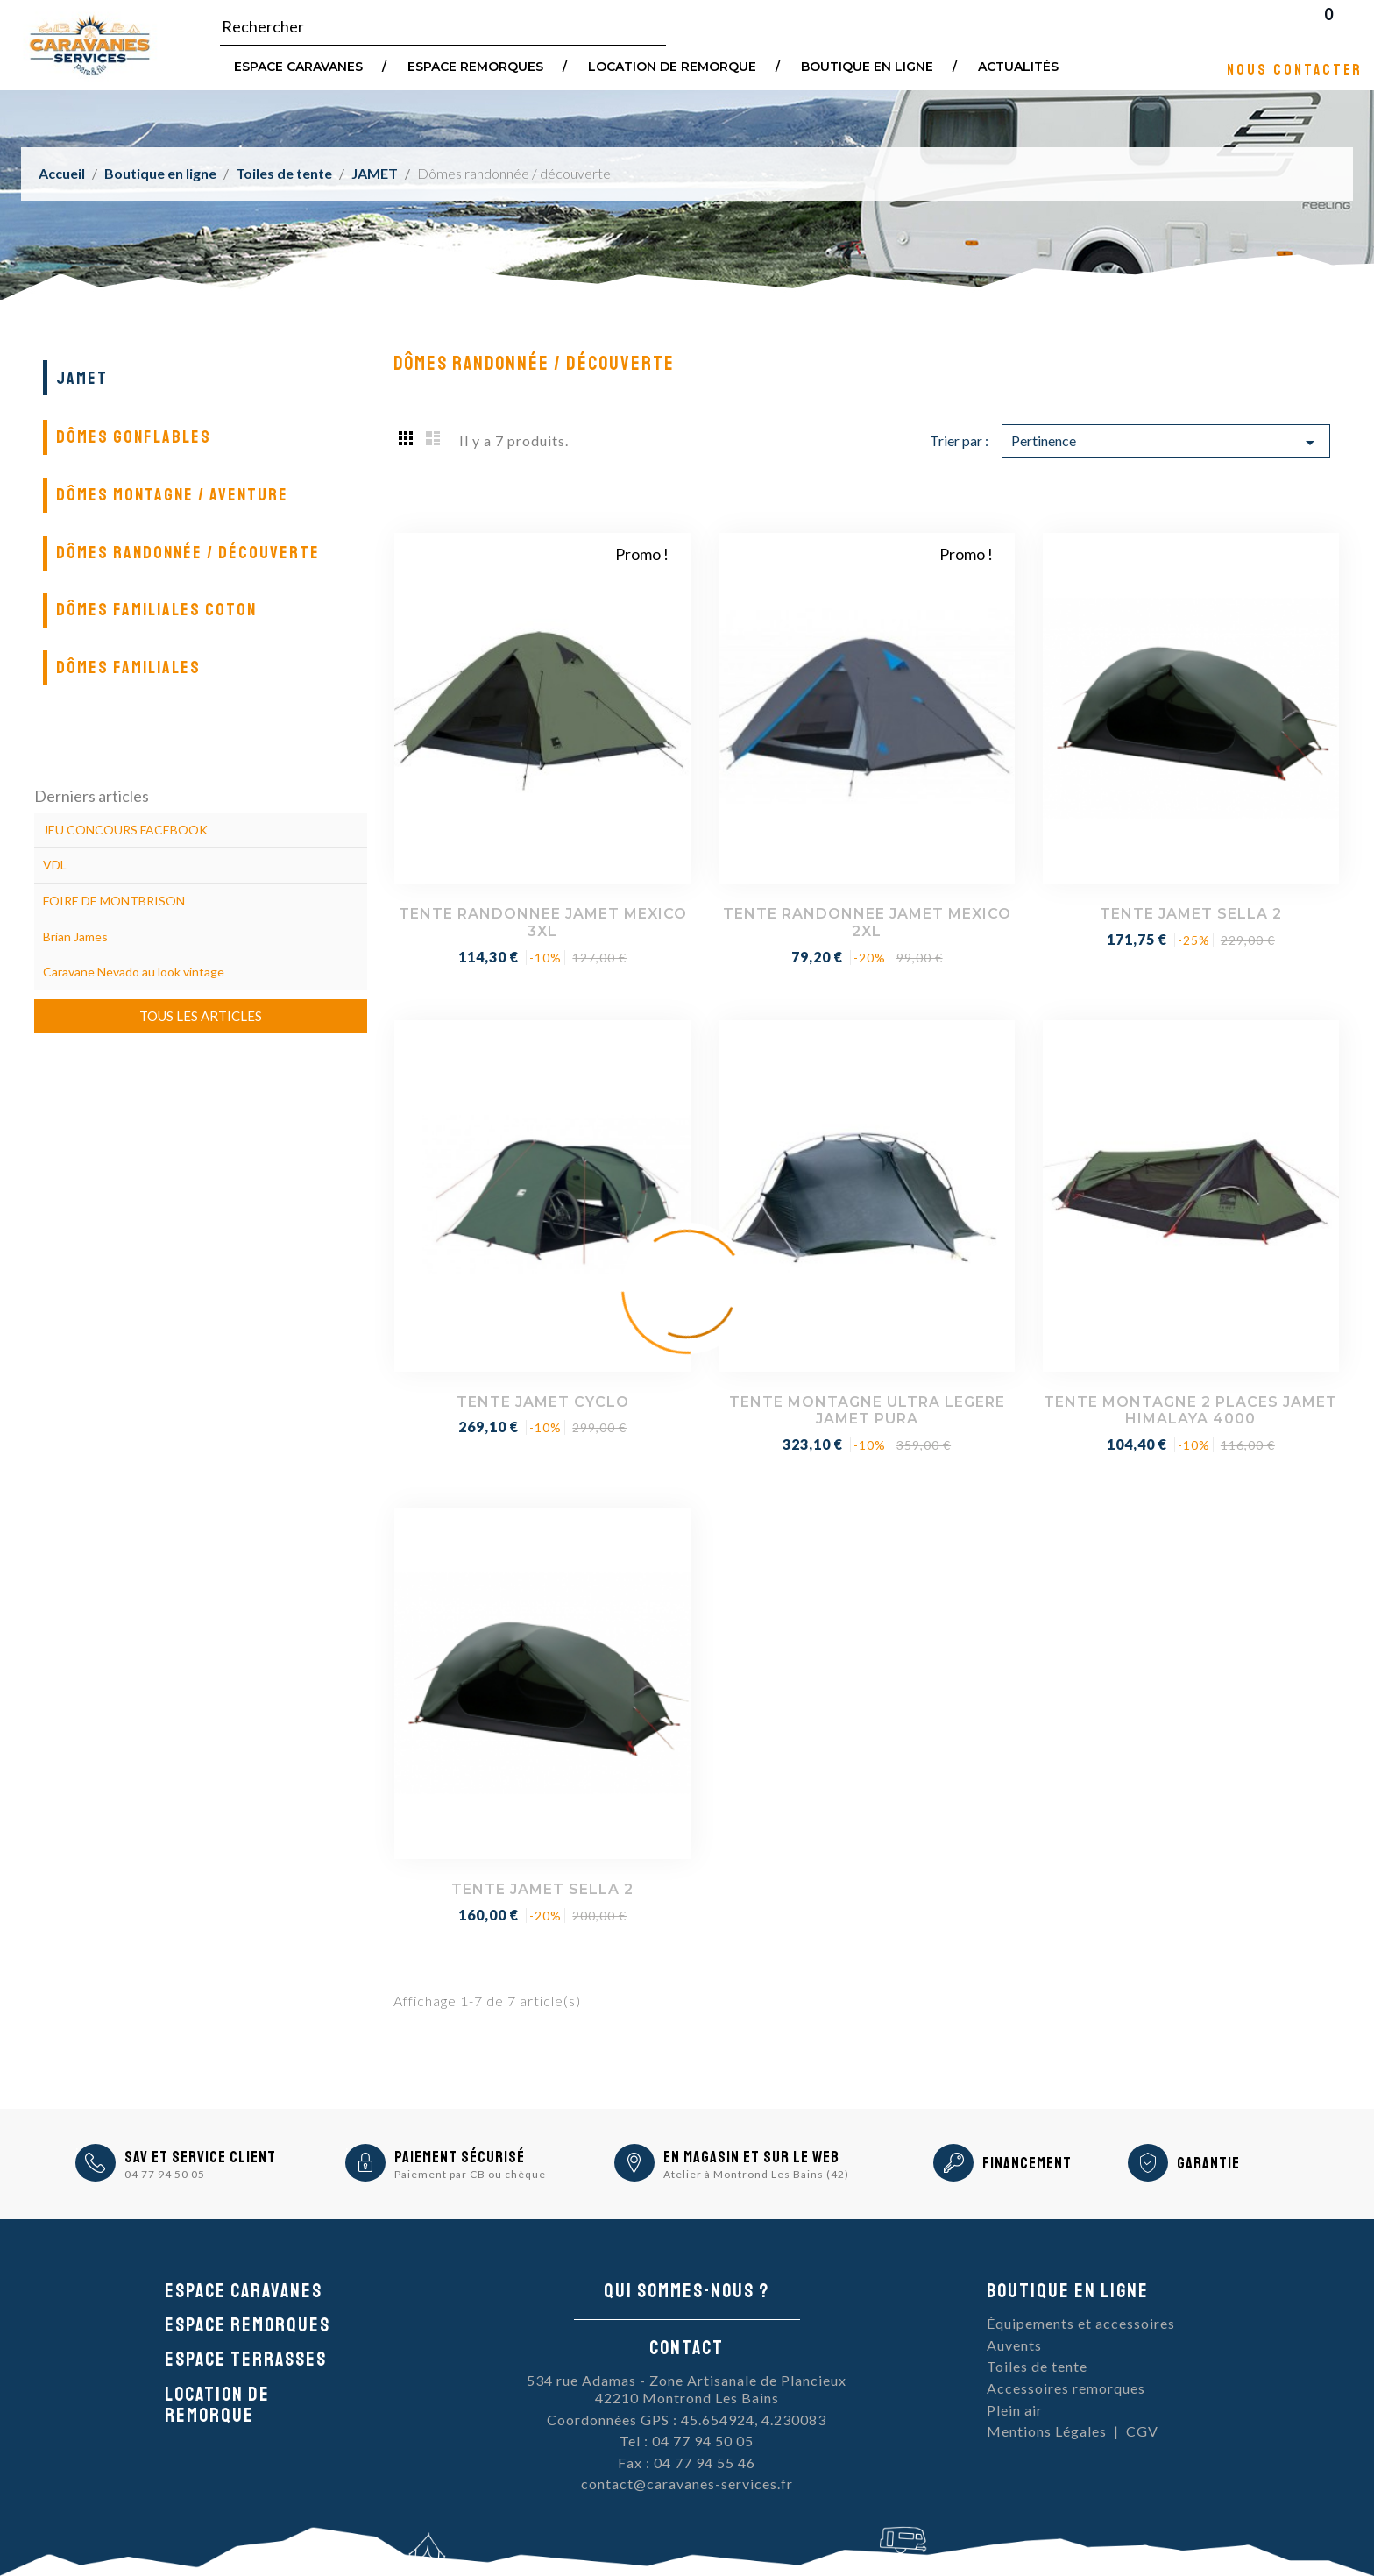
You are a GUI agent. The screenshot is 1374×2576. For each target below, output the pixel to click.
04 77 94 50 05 (164, 2174)
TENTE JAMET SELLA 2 (1191, 913)
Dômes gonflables (133, 437)
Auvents (1014, 2345)
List (433, 437)
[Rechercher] (443, 27)
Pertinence (1166, 442)
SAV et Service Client (200, 2157)
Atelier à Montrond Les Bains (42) (756, 2174)
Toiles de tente (1037, 2366)
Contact (686, 2348)
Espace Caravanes (298, 66)
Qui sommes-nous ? (686, 2291)
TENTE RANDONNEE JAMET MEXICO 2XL (867, 922)
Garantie (1208, 2163)
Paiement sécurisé (459, 2157)
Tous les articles (200, 1016)
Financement (1027, 2163)
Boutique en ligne (867, 66)
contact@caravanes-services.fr (687, 2483)
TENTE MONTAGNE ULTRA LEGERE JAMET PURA (867, 1411)
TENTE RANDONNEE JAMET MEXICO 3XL (543, 922)
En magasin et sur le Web (751, 2157)
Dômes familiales (128, 667)
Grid (406, 437)
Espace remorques (475, 66)
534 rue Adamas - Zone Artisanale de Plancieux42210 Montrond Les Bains (686, 2389)
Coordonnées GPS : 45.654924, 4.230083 (686, 2419)
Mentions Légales (1047, 2431)
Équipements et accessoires (1081, 2323)
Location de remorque (672, 66)
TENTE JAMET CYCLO (543, 1402)
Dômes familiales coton (156, 610)
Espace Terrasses (246, 2359)
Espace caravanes (243, 2291)
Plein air (1015, 2410)
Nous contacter (1295, 68)
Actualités (1018, 66)
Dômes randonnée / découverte (188, 553)
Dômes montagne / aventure (172, 495)
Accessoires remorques (1066, 2388)
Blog (1351, 26)
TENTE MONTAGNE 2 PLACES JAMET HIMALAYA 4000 (1190, 1411)
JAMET (82, 378)
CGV (1142, 2431)
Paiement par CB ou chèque (470, 2174)
